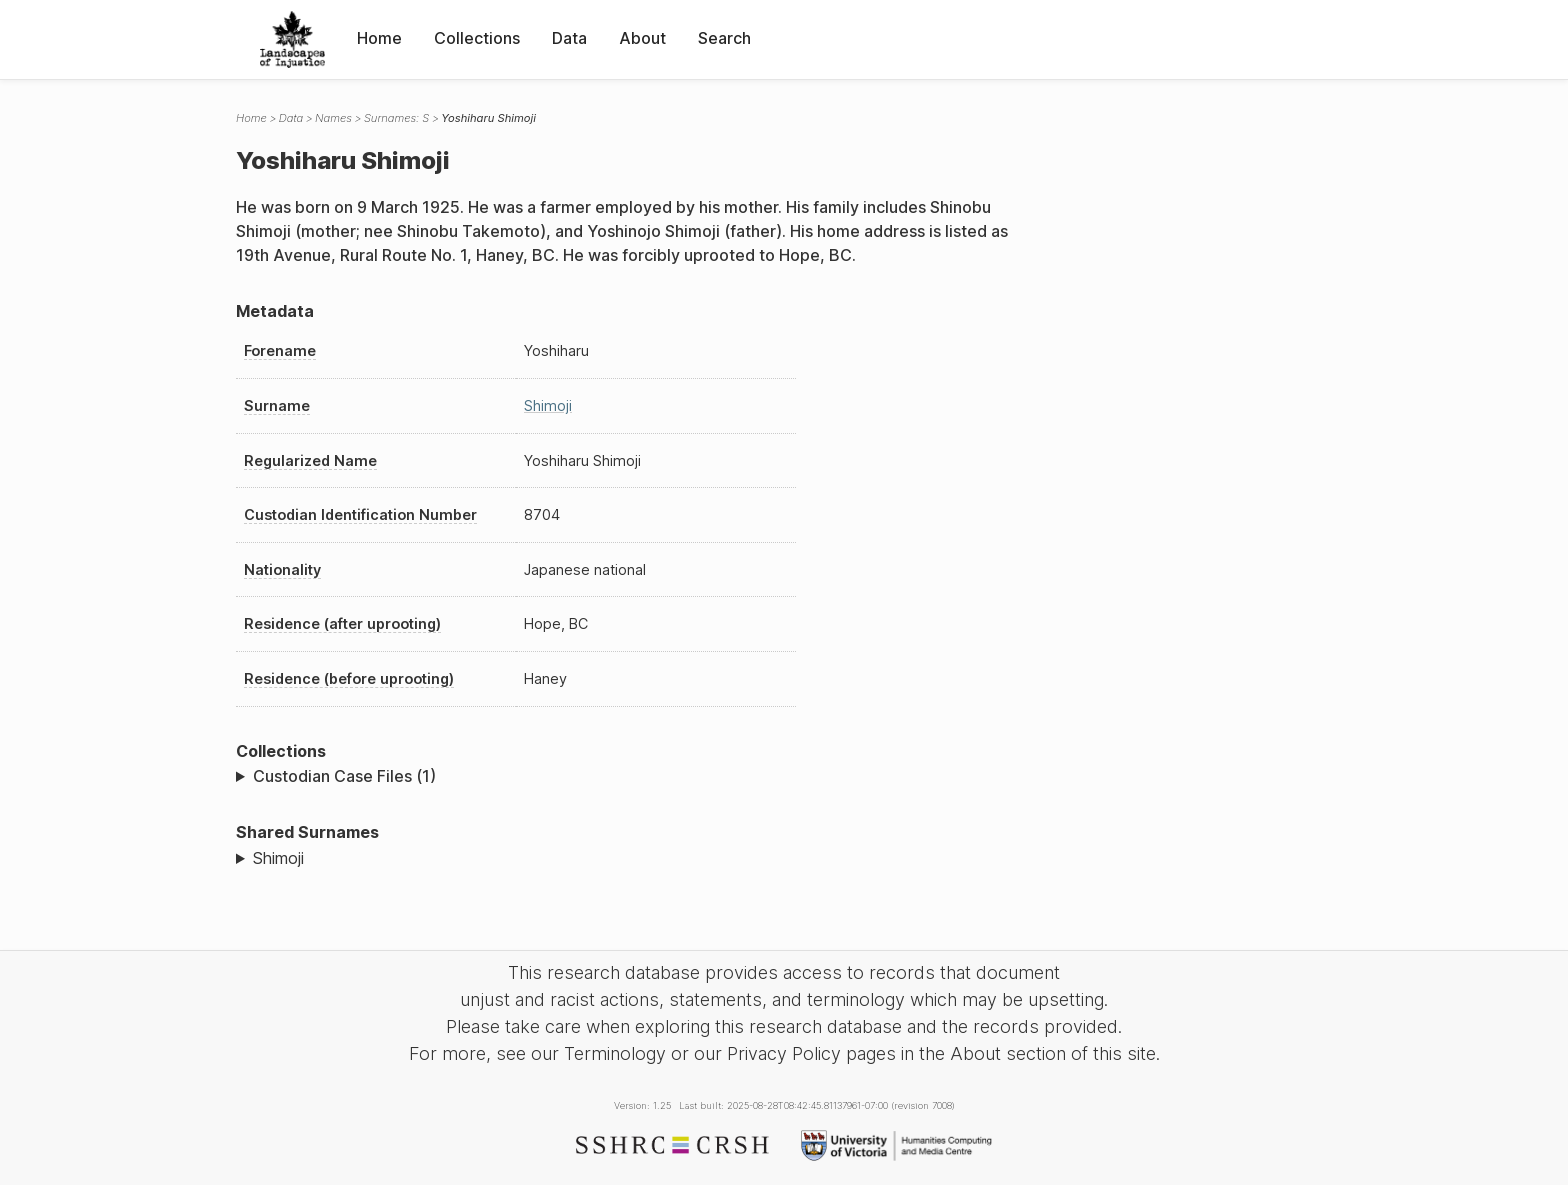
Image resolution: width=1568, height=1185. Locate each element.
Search (724, 38)
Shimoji (548, 405)
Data (569, 38)
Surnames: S (396, 118)
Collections (477, 38)
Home (379, 38)
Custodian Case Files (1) (344, 776)
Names (333, 118)
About (642, 38)
